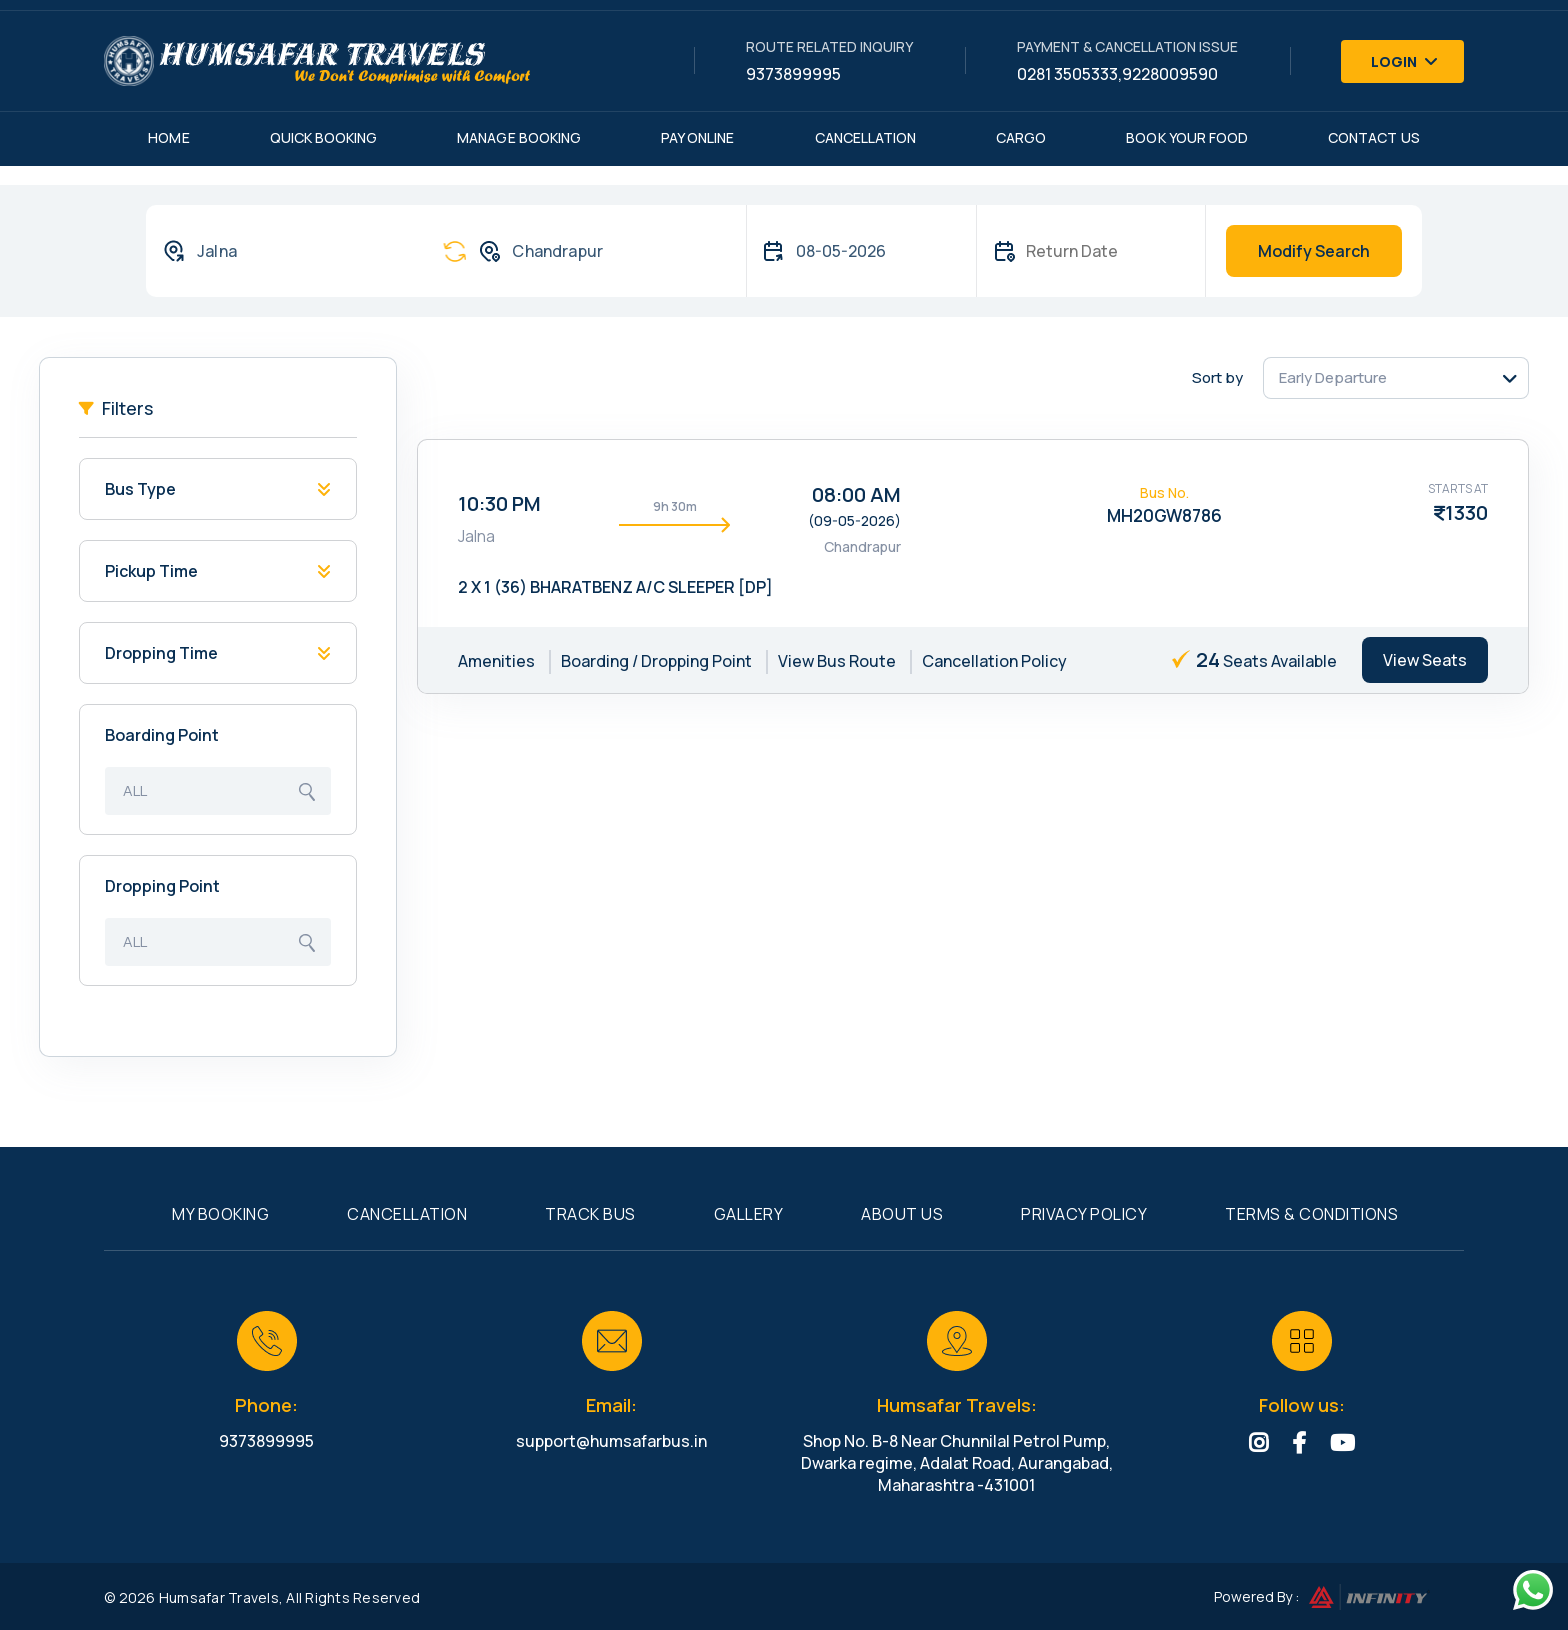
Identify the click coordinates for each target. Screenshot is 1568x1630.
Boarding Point (162, 735)
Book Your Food (1187, 137)
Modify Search (1314, 251)
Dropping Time (161, 653)
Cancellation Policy (994, 661)
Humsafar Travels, (221, 1597)
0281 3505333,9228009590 (1117, 74)
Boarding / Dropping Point (656, 661)
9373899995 (793, 74)
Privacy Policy (1084, 1214)
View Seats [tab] (1425, 660)
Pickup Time (151, 571)
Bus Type (140, 489)
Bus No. (1164, 492)
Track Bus (590, 1214)
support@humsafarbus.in (611, 1441)
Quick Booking (324, 137)
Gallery (749, 1214)
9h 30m (675, 506)
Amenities (496, 661)
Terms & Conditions (1311, 1214)
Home (168, 137)
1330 (1466, 512)
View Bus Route (837, 661)
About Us (902, 1214)
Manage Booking (519, 137)
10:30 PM (499, 503)
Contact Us (1374, 137)
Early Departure (1333, 377)
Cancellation (866, 137)
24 (1208, 659)
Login (1405, 61)
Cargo (1021, 137)
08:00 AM (856, 494)
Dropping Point (162, 886)
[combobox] (283, 251)
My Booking (220, 1214)
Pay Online (698, 137)
